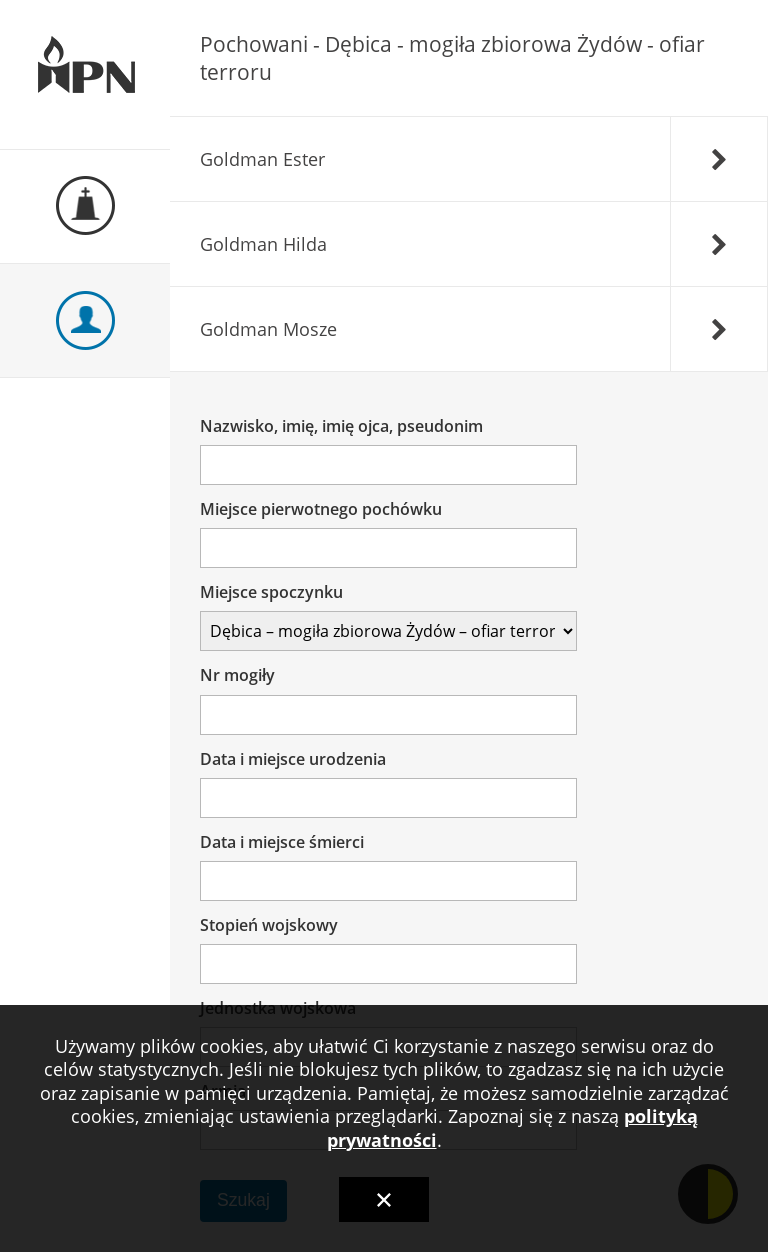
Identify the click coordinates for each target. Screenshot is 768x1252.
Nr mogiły (238, 675)
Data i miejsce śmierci (283, 842)
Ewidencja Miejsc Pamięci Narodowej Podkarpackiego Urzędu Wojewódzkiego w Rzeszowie (85, 75)
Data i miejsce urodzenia (294, 759)
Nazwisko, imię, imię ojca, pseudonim (342, 426)
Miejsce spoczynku (272, 592)
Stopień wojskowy (270, 925)
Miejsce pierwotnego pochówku (322, 509)
